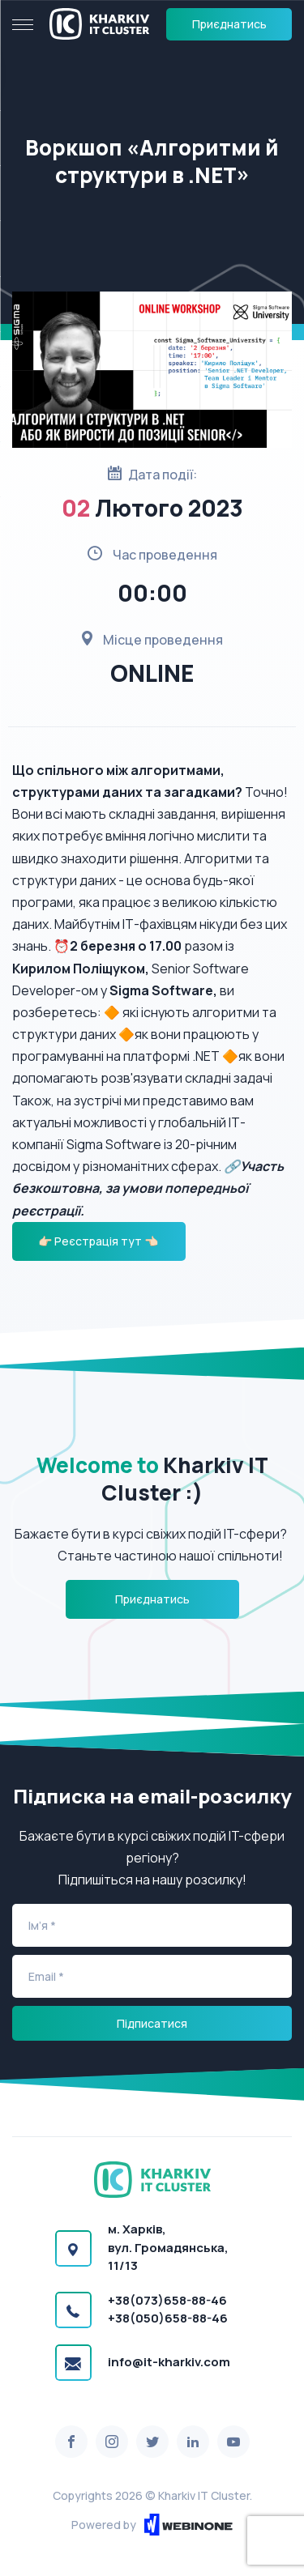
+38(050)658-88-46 (168, 2318)
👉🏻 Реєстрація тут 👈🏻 (99, 1241)
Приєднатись (229, 24)
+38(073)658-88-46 (167, 2300)
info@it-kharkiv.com (169, 2361)
